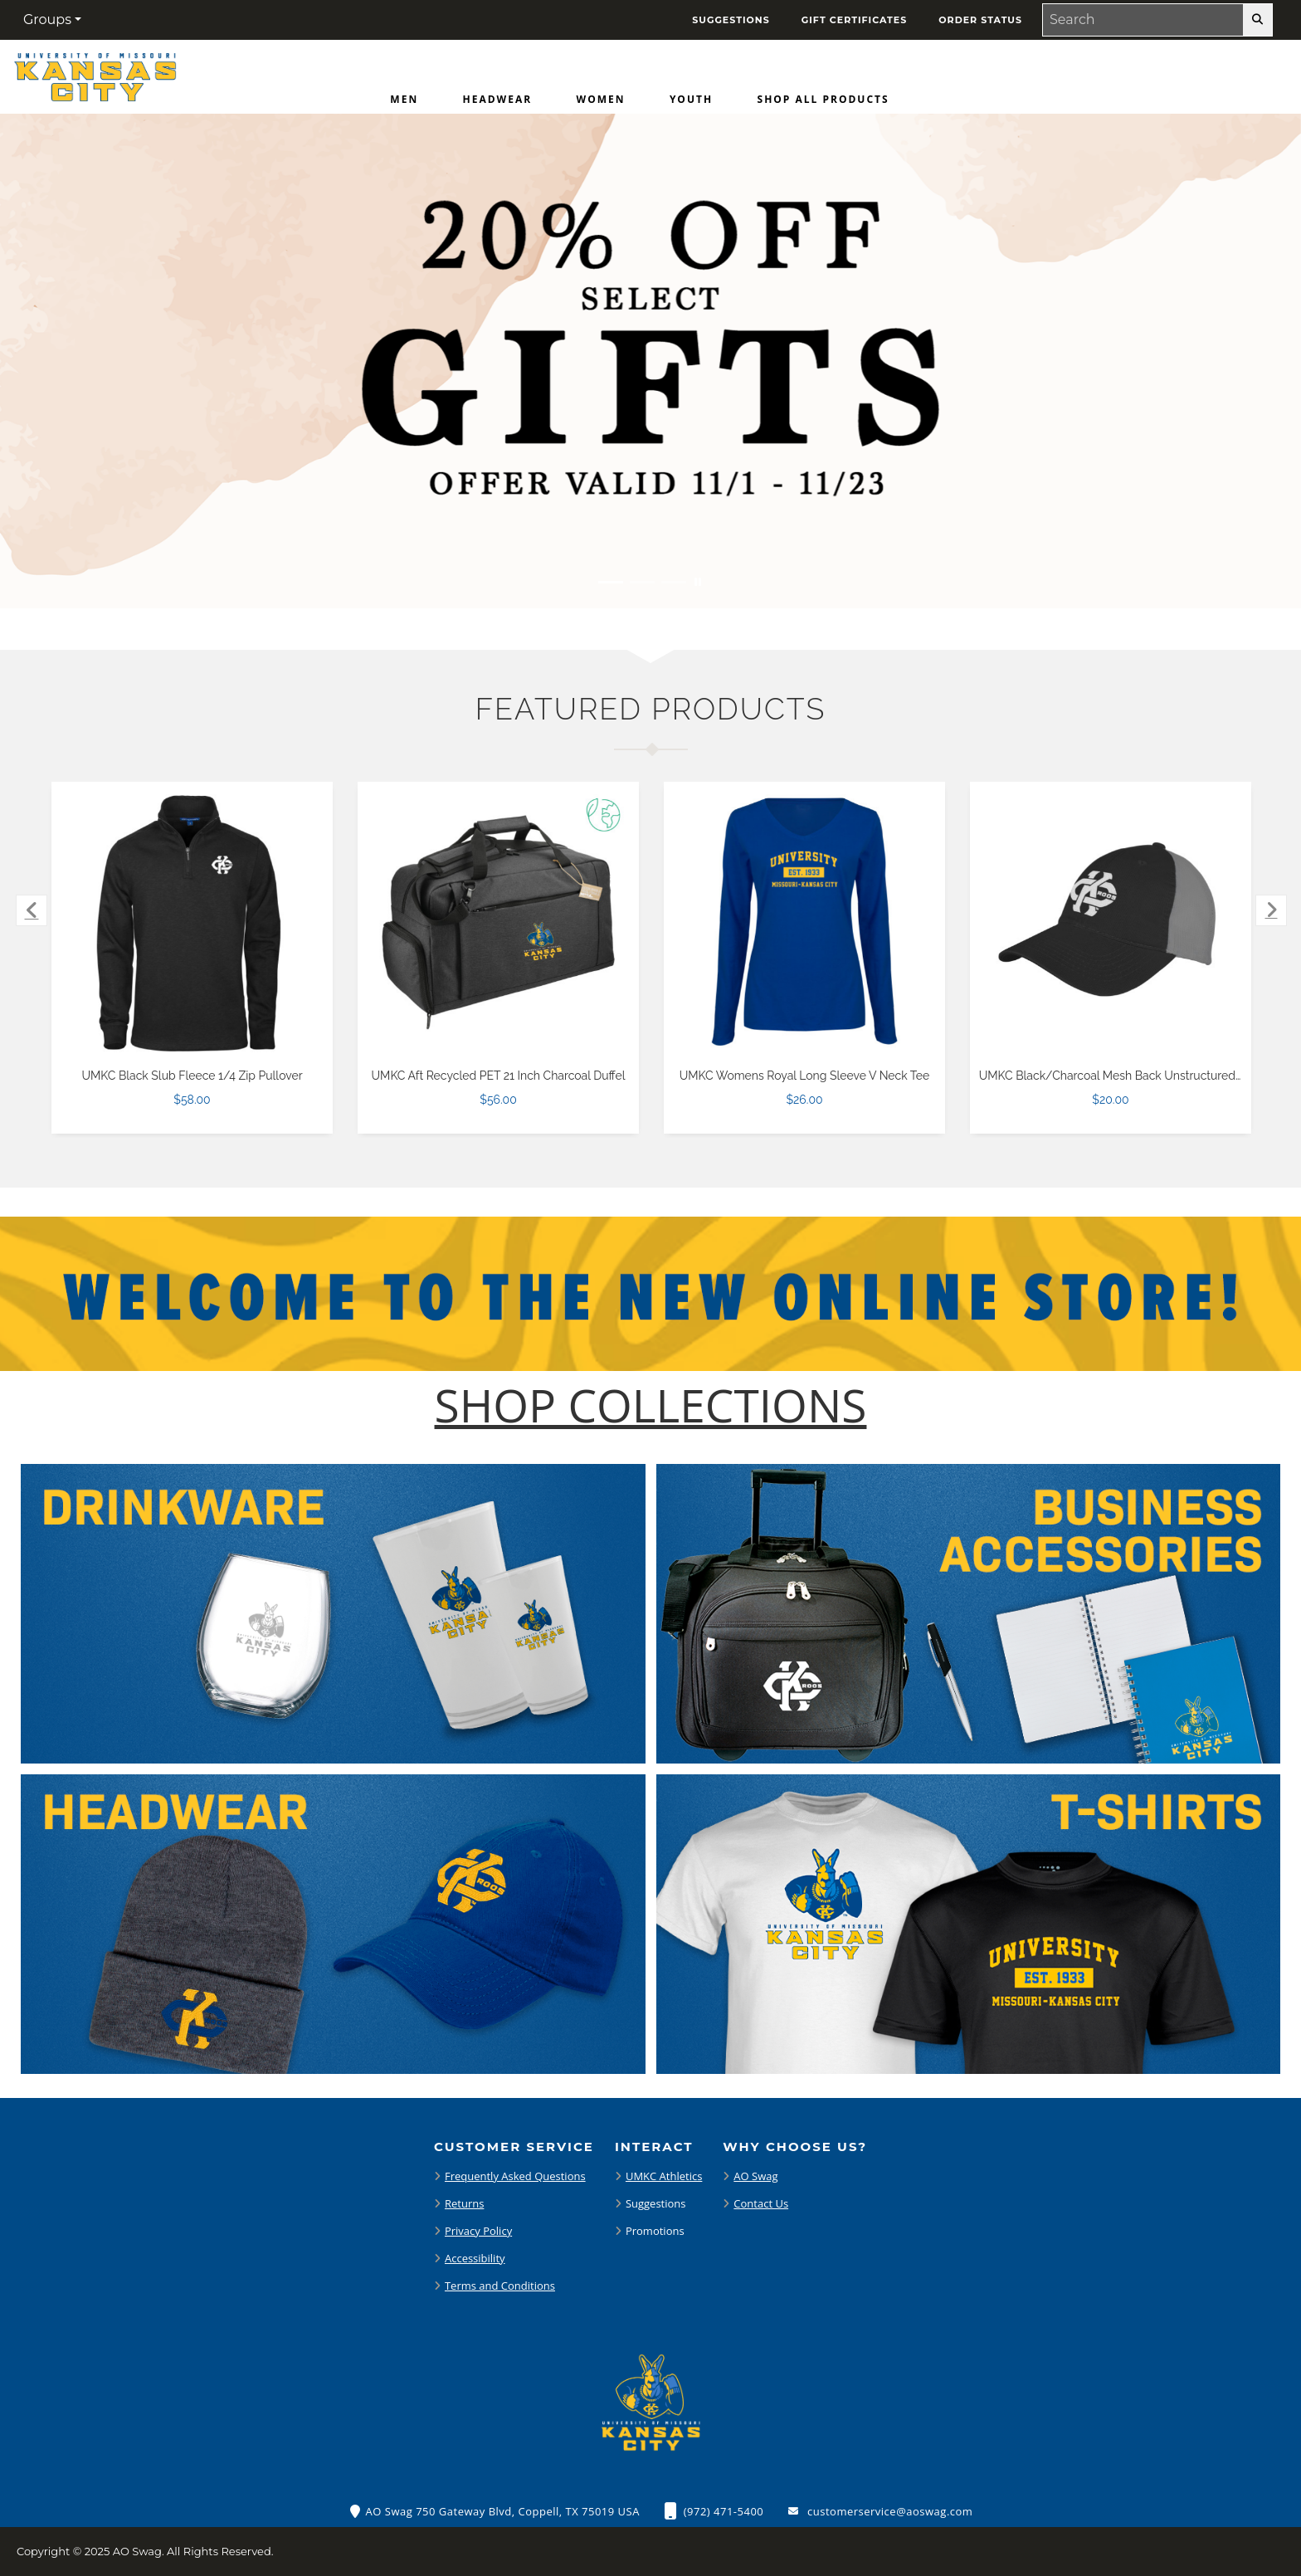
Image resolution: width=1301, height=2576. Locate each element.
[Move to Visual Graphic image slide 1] (610, 582)
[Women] (601, 102)
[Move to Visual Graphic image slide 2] (642, 582)
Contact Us (760, 2203)
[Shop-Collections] (651, 1405)
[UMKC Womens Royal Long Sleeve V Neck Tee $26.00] (805, 922)
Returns (464, 2203)
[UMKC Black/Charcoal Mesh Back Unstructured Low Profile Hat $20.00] (1111, 922)
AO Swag (755, 2176)
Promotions (655, 2230)
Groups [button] (47, 19)
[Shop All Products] (823, 102)
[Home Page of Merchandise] (95, 75)
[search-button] (1257, 20)
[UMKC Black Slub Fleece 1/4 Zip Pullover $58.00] (192, 922)
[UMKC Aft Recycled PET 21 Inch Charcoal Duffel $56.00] (499, 922)
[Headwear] (498, 102)
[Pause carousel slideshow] (697, 582)
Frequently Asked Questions (515, 2176)
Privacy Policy (478, 2230)
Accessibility (475, 2258)
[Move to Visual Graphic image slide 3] (673, 582)
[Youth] (691, 102)
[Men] (404, 102)
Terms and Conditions (500, 2285)
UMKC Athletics (664, 2176)
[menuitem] (404, 102)
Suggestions (656, 2203)
